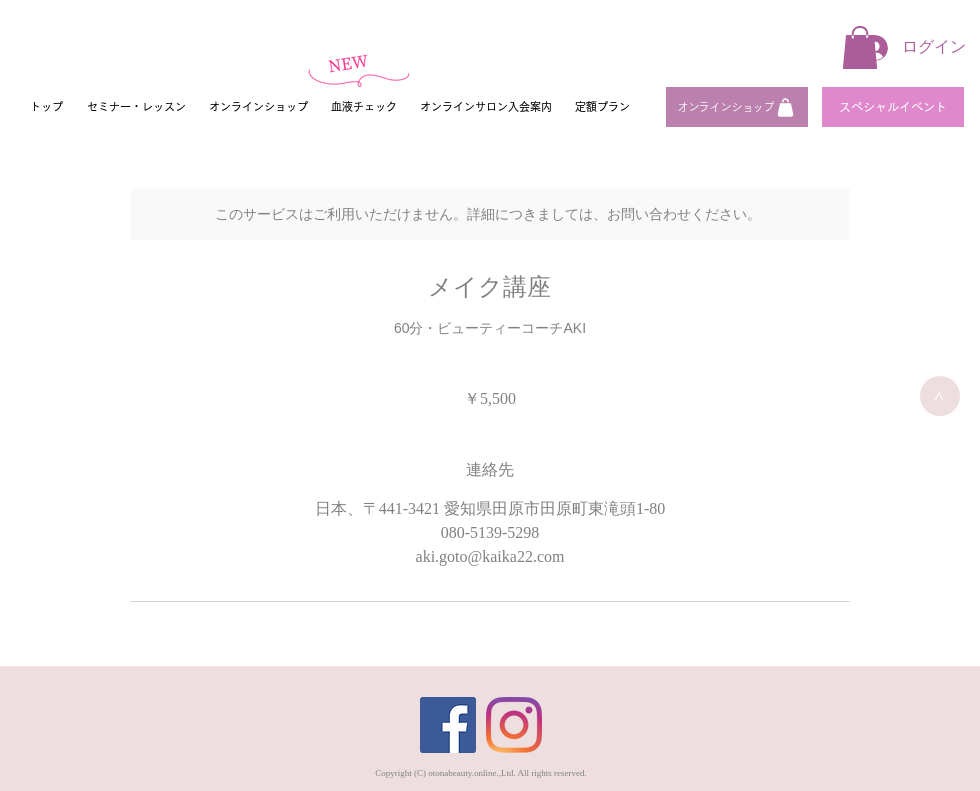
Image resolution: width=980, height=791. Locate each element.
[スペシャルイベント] (893, 107)
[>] (940, 396)
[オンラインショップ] (737, 107)
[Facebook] (448, 725)
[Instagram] (514, 725)
